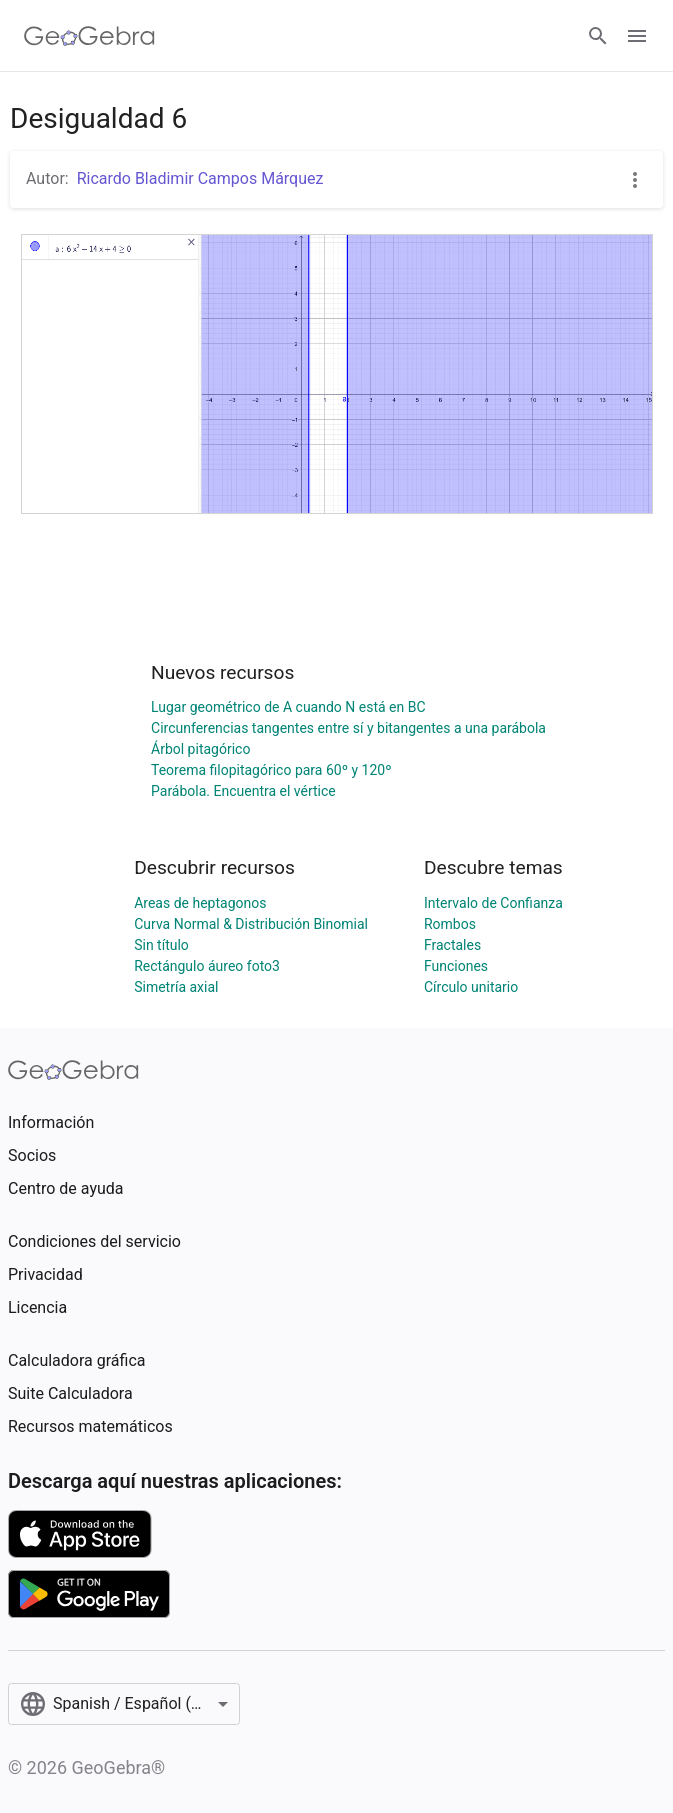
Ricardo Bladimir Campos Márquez (200, 178)
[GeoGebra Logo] (89, 36)
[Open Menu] (637, 36)
